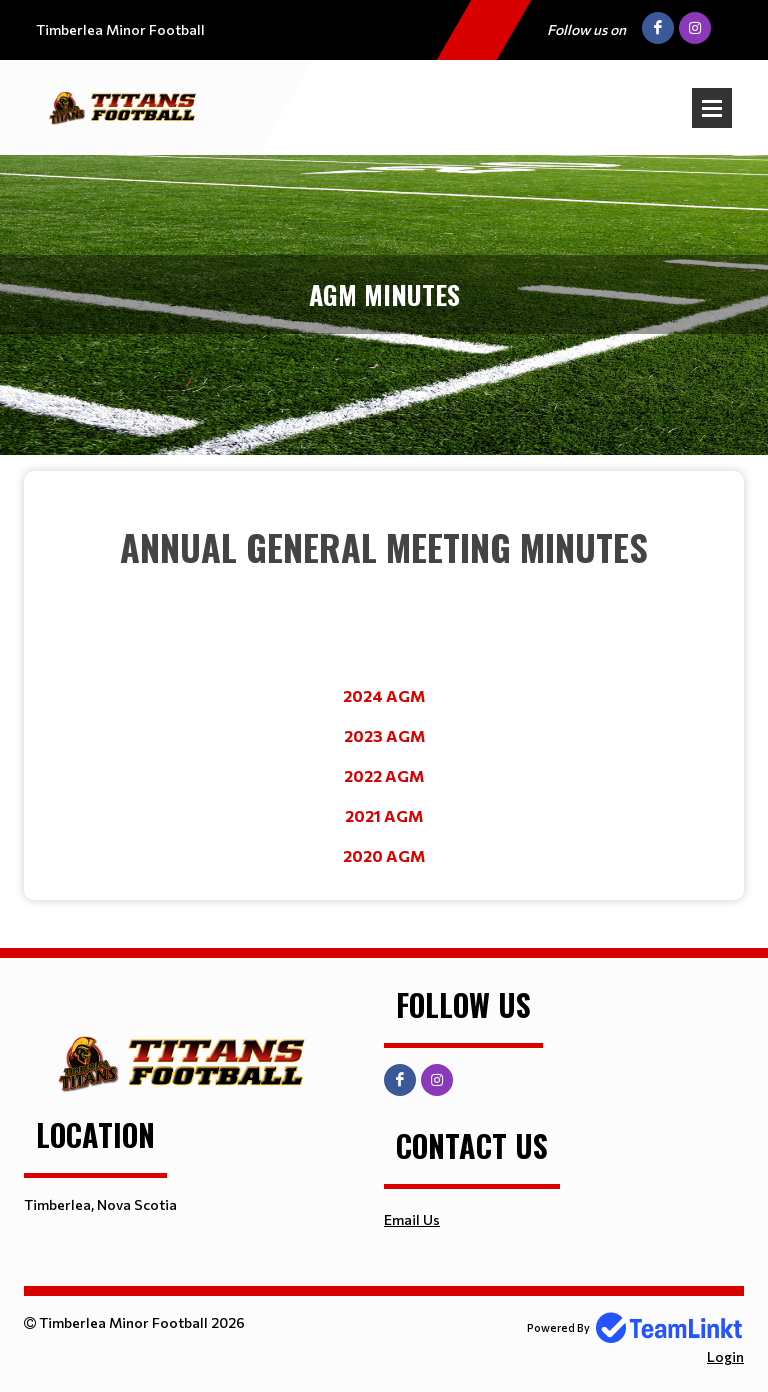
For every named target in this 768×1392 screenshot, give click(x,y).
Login (725, 1356)
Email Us (412, 1219)
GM (411, 695)
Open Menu (712, 108)
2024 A (370, 695)
